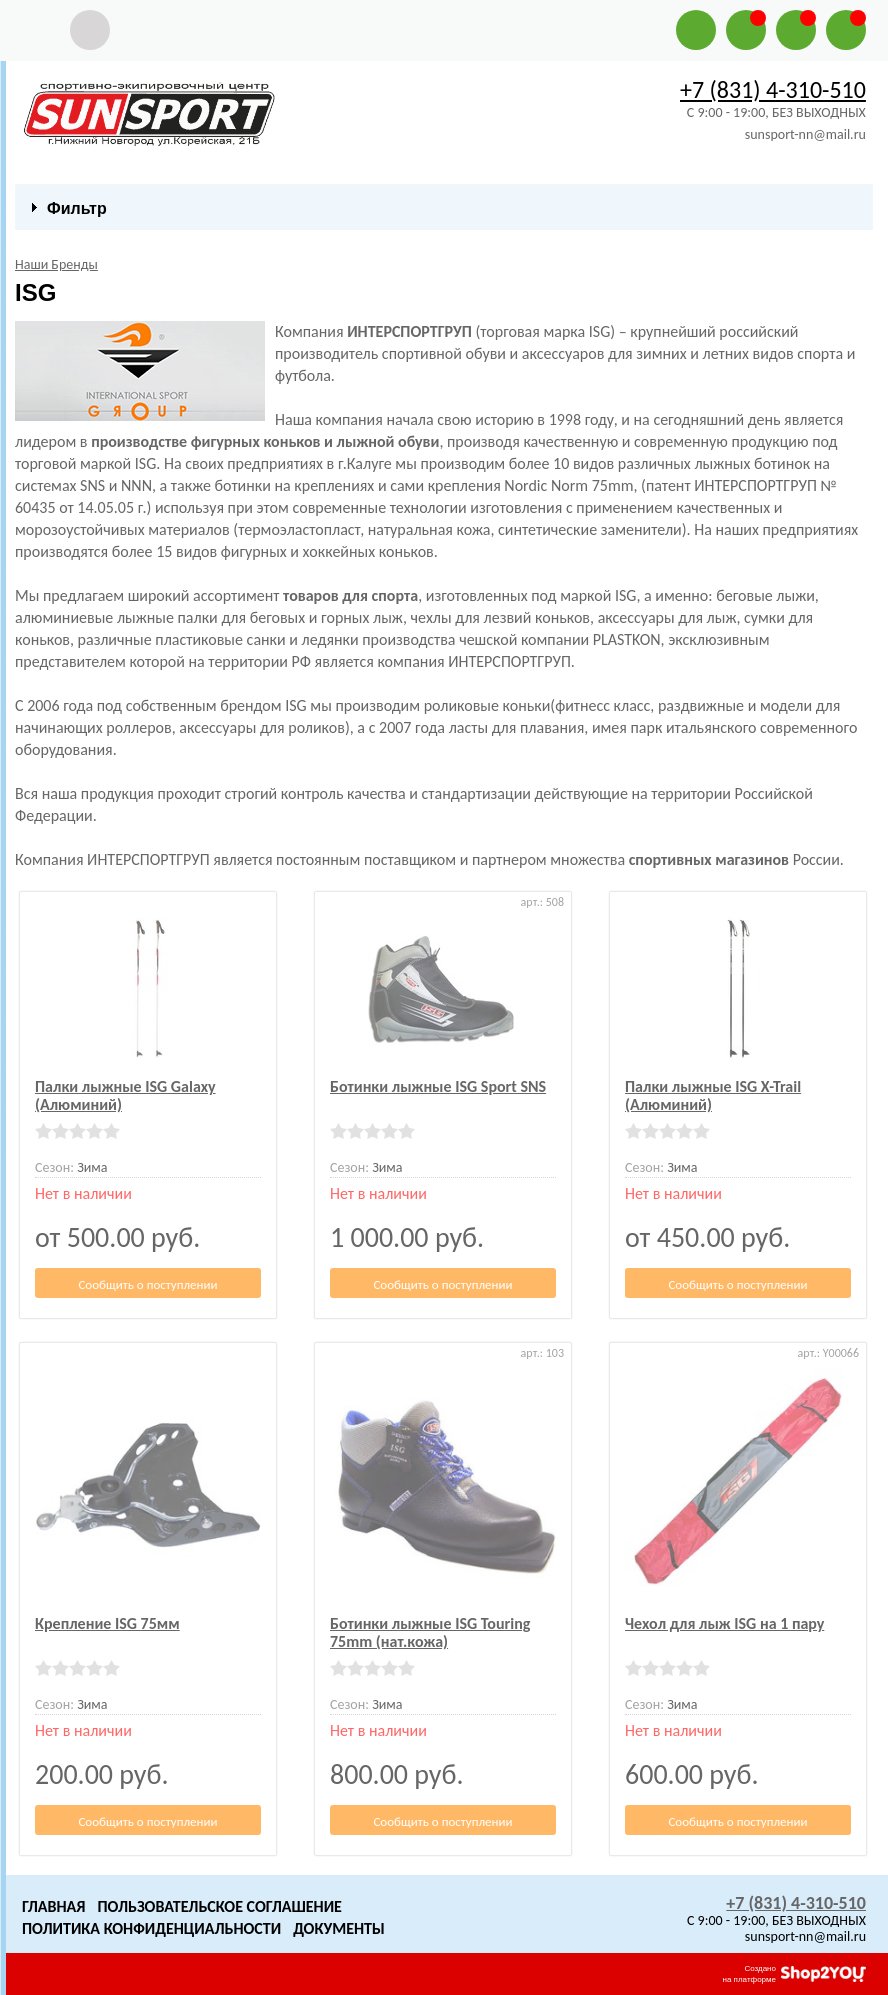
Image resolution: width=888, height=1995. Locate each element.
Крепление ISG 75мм (107, 1623)
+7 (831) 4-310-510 (773, 89)
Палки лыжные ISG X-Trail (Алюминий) (713, 1095)
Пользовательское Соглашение (219, 1906)
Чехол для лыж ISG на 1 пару (724, 1623)
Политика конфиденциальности (151, 1928)
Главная (53, 1906)
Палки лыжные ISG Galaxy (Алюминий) (125, 1095)
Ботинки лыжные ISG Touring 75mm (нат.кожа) (430, 1632)
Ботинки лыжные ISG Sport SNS (438, 1086)
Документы (339, 1928)
